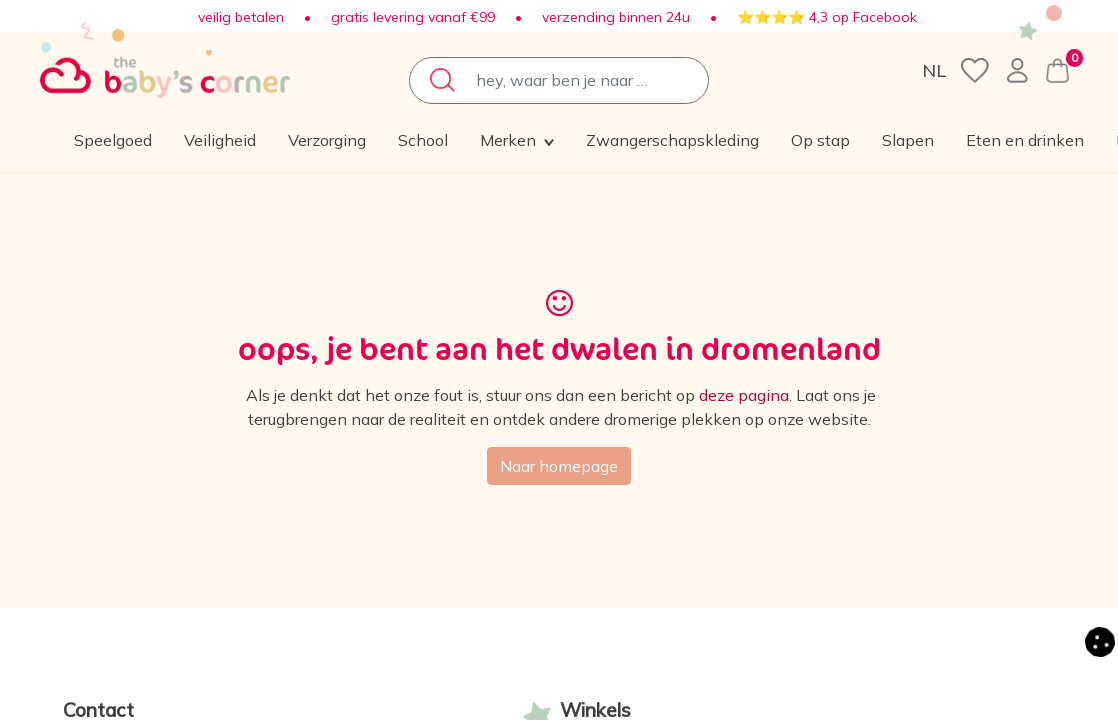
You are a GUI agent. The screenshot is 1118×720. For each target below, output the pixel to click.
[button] (837, 140)
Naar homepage (559, 466)
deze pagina (744, 395)
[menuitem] (258, 140)
